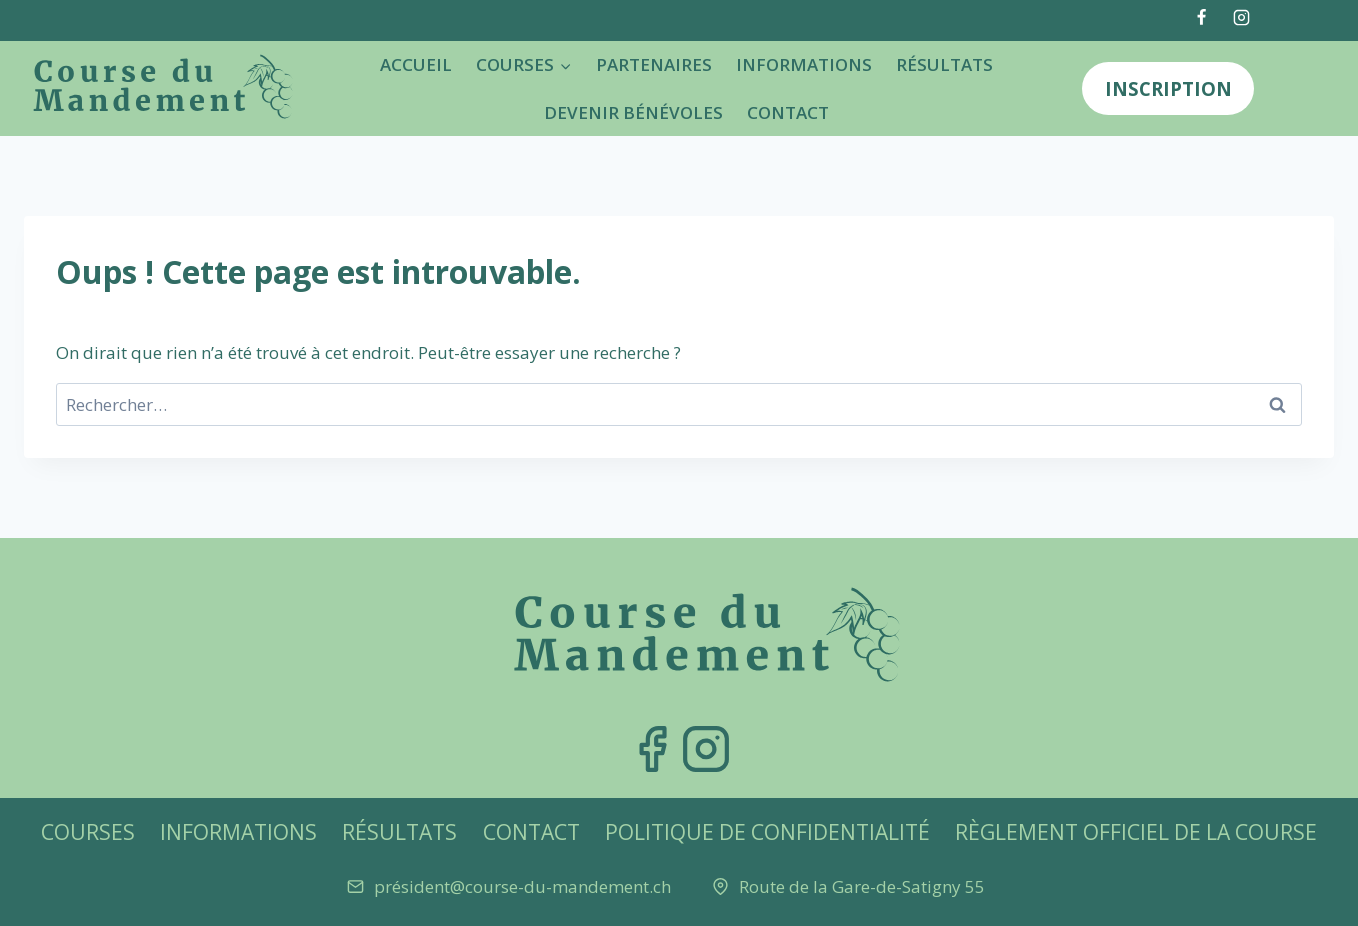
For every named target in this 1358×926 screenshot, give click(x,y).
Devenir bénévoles (633, 112)
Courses (88, 832)
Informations (804, 64)
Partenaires (654, 64)
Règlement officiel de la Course (1136, 832)
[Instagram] (1241, 17)
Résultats (944, 64)
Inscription (1168, 88)
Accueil (416, 64)
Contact (788, 112)
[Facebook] (1202, 17)
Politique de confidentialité (767, 832)
